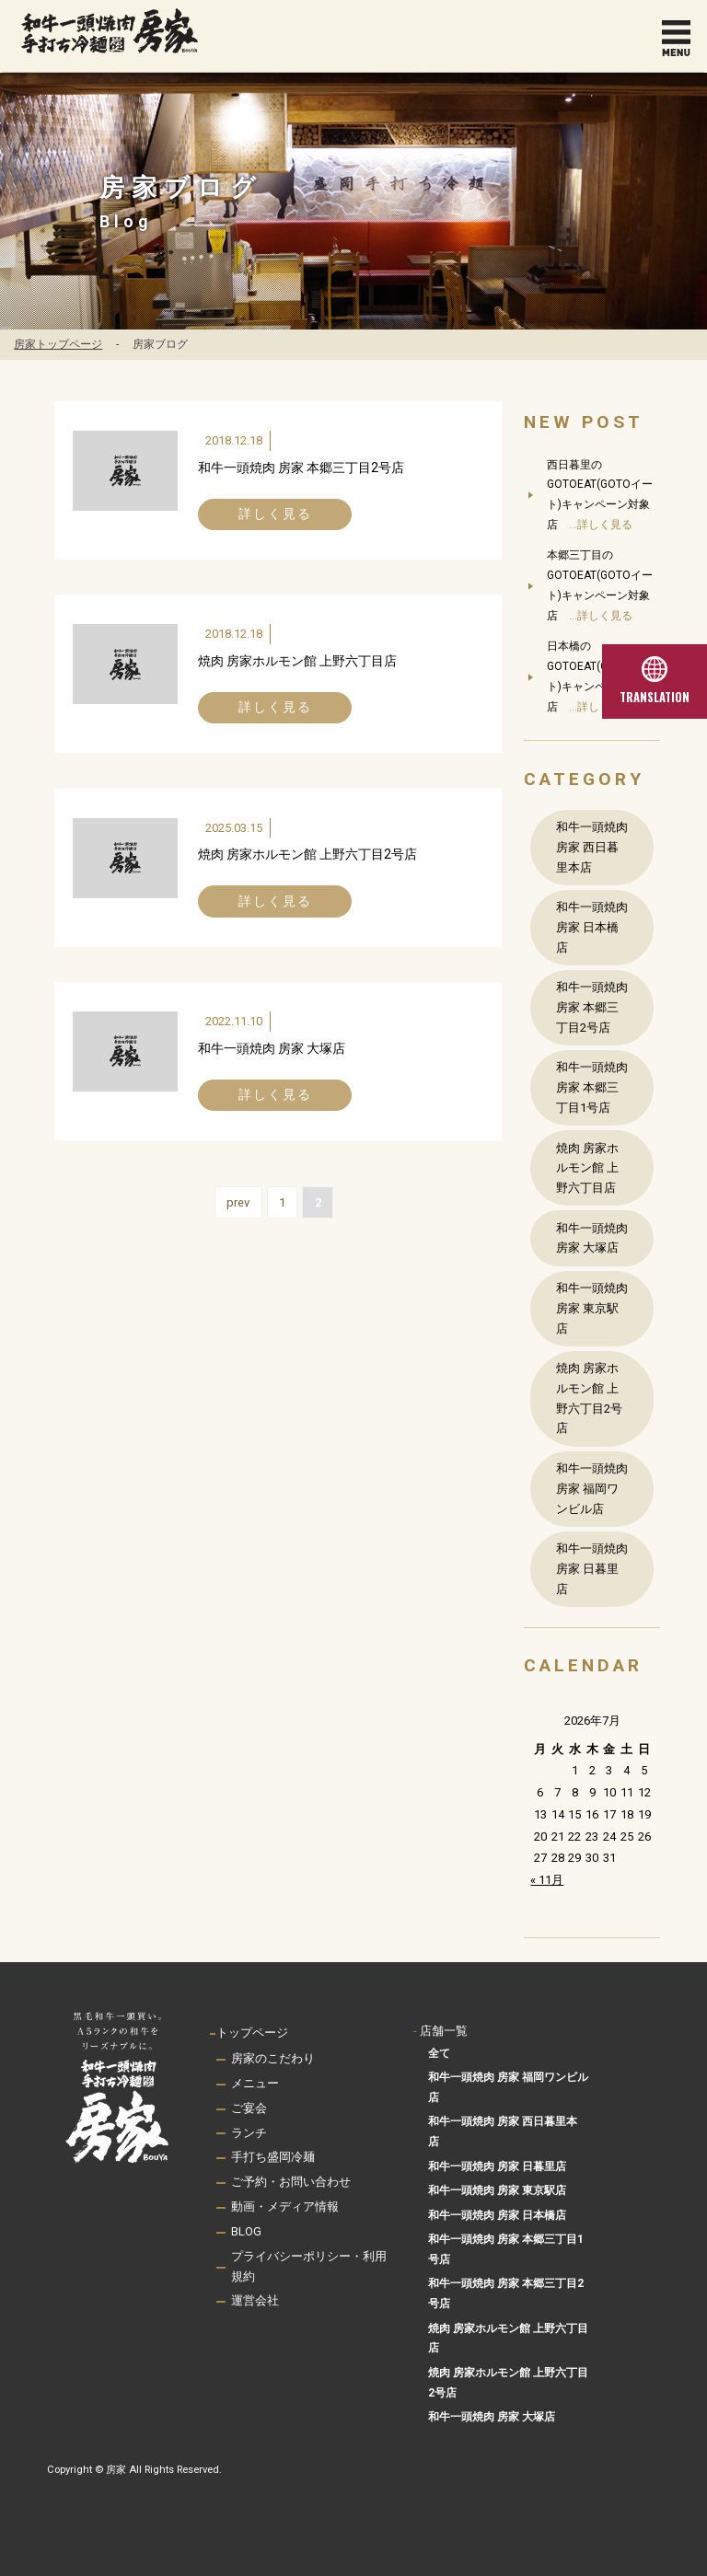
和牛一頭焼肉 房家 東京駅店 (592, 1308)
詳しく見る (275, 513)
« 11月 (546, 1880)
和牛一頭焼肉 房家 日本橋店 (592, 927)
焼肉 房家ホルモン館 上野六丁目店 (297, 660)
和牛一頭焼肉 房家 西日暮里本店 (592, 847)
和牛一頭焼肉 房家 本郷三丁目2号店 (301, 467)
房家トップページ (58, 344)
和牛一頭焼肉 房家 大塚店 (271, 1048)
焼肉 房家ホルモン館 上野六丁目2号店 (307, 855)
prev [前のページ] (237, 1203)
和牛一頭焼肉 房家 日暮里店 (592, 1569)
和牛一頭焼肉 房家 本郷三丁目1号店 (592, 1087)
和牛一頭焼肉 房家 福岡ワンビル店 (592, 1488)
